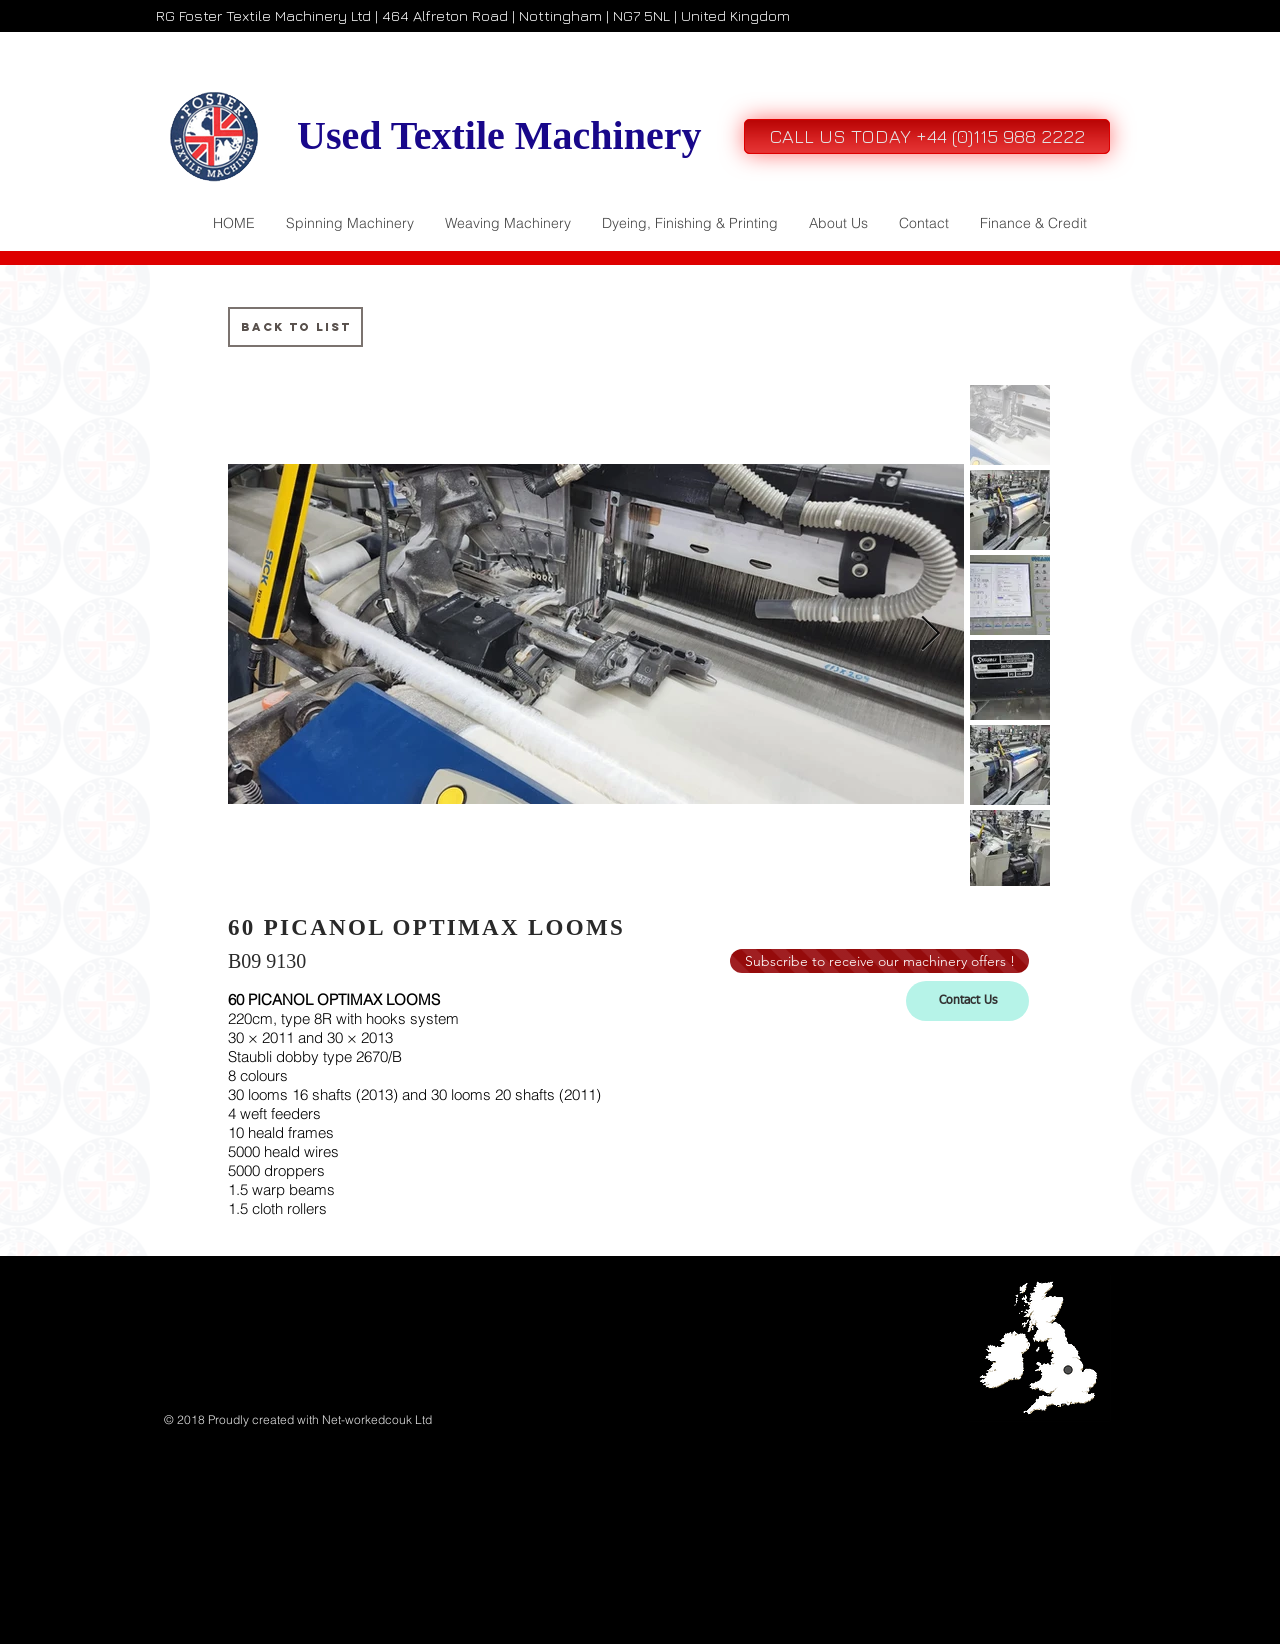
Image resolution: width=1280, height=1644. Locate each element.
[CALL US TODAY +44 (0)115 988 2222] (927, 136)
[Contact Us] (967, 1001)
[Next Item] (931, 633)
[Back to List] (295, 327)
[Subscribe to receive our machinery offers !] (879, 961)
